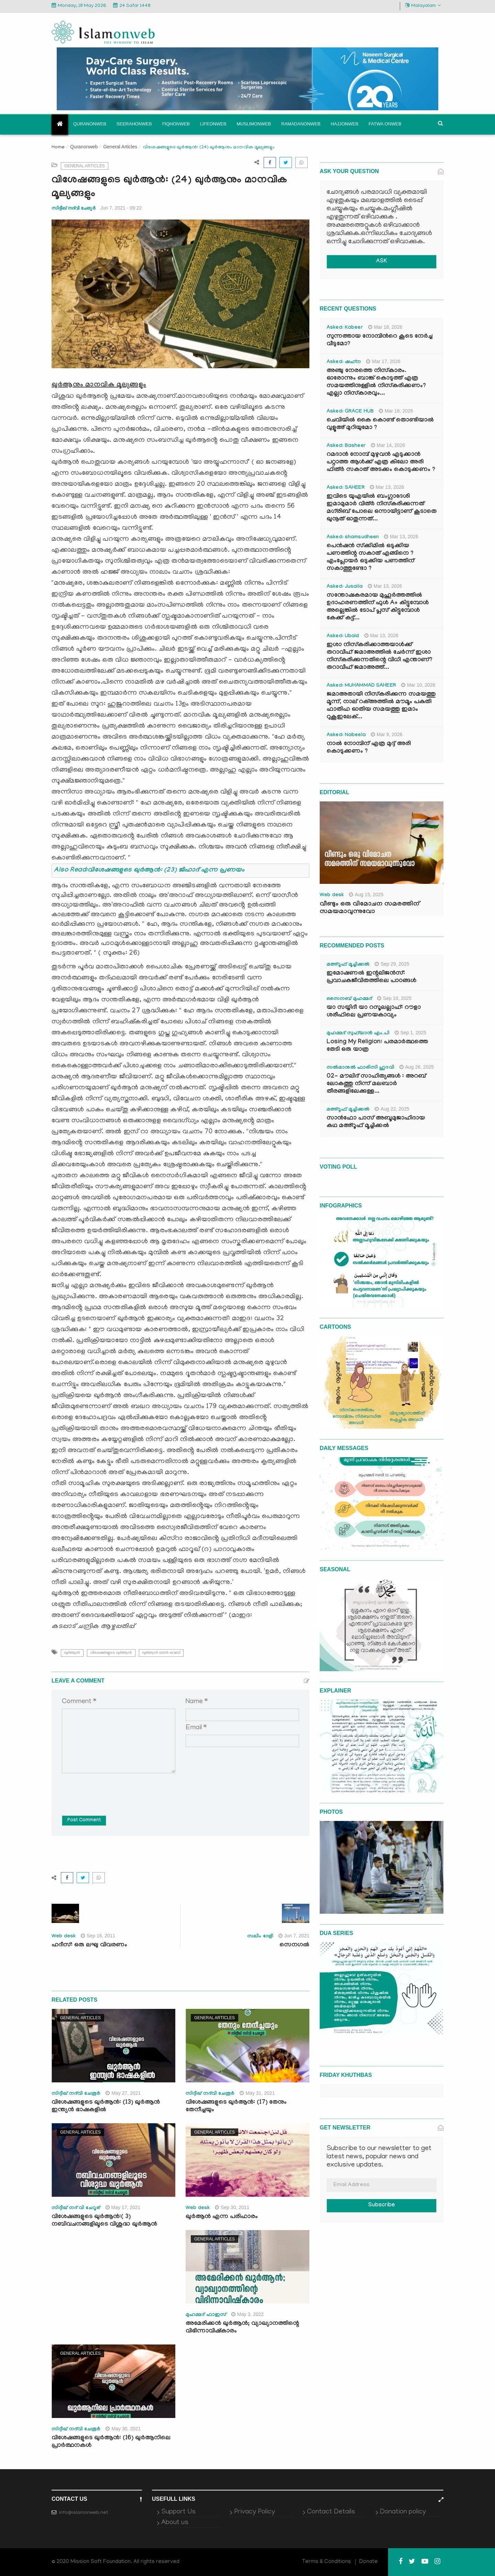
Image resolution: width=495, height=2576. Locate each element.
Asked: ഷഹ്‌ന (344, 362)
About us (174, 2523)
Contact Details (331, 2512)
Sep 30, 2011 (232, 2207)
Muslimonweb (253, 123)
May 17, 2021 (123, 2207)
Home (58, 147)
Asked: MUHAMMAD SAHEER (361, 686)
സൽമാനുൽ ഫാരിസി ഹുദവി (360, 1068)
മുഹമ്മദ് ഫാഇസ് (206, 2315)
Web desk (64, 1937)
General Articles (120, 146)
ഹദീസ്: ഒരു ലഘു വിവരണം (89, 1945)
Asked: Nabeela (346, 735)
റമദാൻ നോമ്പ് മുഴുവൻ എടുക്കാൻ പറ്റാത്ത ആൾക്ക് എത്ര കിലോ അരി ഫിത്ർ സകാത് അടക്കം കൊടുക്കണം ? (381, 462)
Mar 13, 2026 (387, 487)
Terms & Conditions (326, 2562)
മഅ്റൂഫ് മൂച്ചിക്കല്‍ (348, 965)
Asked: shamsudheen (353, 538)
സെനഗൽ (294, 1945)
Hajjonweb (344, 123)
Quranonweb (89, 123)
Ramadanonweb (300, 123)
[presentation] (114, 1789)
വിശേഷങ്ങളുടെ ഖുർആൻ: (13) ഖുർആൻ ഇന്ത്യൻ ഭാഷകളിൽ (106, 2106)
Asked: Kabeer (345, 328)
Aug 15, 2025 (366, 894)
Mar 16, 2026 (396, 411)
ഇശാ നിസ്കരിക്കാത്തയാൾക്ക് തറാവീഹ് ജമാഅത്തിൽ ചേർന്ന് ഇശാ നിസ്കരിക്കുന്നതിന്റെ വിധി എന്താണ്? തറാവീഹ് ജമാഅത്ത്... (379, 657)
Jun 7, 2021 (293, 1935)
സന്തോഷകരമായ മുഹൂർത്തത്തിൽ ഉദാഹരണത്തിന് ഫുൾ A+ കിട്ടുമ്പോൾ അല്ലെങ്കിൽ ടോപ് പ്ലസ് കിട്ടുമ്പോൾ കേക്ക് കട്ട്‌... (378, 607)
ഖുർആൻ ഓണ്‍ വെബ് (161, 1653)
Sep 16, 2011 (98, 1935)
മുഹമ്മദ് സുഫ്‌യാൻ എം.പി (358, 1034)
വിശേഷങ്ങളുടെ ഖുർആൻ (111, 1653)
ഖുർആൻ (72, 1653)
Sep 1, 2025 (411, 1032)
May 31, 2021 (257, 2093)
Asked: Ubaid (343, 636)
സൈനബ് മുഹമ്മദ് (349, 999)
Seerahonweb (134, 123)
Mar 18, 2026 (385, 327)
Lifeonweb (213, 123)
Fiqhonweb (176, 123)
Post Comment (84, 1820)
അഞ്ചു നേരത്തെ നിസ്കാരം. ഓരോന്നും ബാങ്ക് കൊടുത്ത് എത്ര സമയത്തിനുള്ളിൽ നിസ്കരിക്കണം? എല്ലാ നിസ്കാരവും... (376, 382)
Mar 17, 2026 (383, 361)
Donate (368, 2562)
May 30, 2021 (123, 2428)
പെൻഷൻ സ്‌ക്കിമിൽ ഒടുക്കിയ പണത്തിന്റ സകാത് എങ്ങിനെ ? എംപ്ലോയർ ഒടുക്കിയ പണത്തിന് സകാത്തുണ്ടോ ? (370, 558)
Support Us (178, 2512)
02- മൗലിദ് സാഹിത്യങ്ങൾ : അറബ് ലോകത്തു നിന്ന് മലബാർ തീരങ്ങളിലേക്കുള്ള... (376, 1084)
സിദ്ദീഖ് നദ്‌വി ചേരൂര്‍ (73, 208)
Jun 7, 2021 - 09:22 (121, 208)
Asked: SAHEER (346, 488)
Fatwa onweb (384, 123)
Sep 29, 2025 (392, 964)
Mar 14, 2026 (388, 445)
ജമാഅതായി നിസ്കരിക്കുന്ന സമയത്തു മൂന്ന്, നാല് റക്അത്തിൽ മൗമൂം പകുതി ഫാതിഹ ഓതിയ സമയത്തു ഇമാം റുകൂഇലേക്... (381, 706)
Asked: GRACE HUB (350, 412)
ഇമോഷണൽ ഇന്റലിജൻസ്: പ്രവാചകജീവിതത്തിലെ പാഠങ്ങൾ (371, 977)
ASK (381, 261)
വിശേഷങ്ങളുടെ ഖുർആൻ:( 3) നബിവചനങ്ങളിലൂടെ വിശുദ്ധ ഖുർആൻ (105, 2221)
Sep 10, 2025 (394, 998)
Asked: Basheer (346, 446)
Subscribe (381, 2205)
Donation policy (403, 2512)
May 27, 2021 (123, 2093)
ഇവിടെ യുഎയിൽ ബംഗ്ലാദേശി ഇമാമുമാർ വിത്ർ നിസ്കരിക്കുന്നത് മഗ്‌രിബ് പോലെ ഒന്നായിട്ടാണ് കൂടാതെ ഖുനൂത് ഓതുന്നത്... (382, 508)
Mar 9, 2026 (387, 734)
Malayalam (423, 6)
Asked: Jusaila (345, 587)
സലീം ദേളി (260, 1937)
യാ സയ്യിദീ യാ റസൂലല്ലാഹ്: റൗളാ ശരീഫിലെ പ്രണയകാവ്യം (374, 1011)
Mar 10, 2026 (418, 685)
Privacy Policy (254, 2512)
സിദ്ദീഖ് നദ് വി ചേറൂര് (76, 2208)
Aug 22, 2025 (392, 1109)
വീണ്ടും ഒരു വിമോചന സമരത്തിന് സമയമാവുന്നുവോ (369, 908)
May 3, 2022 (247, 2314)
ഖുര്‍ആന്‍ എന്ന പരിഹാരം (222, 2217)
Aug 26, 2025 (416, 1067)
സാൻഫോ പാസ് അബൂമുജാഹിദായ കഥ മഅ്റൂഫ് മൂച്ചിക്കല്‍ (376, 1122)
